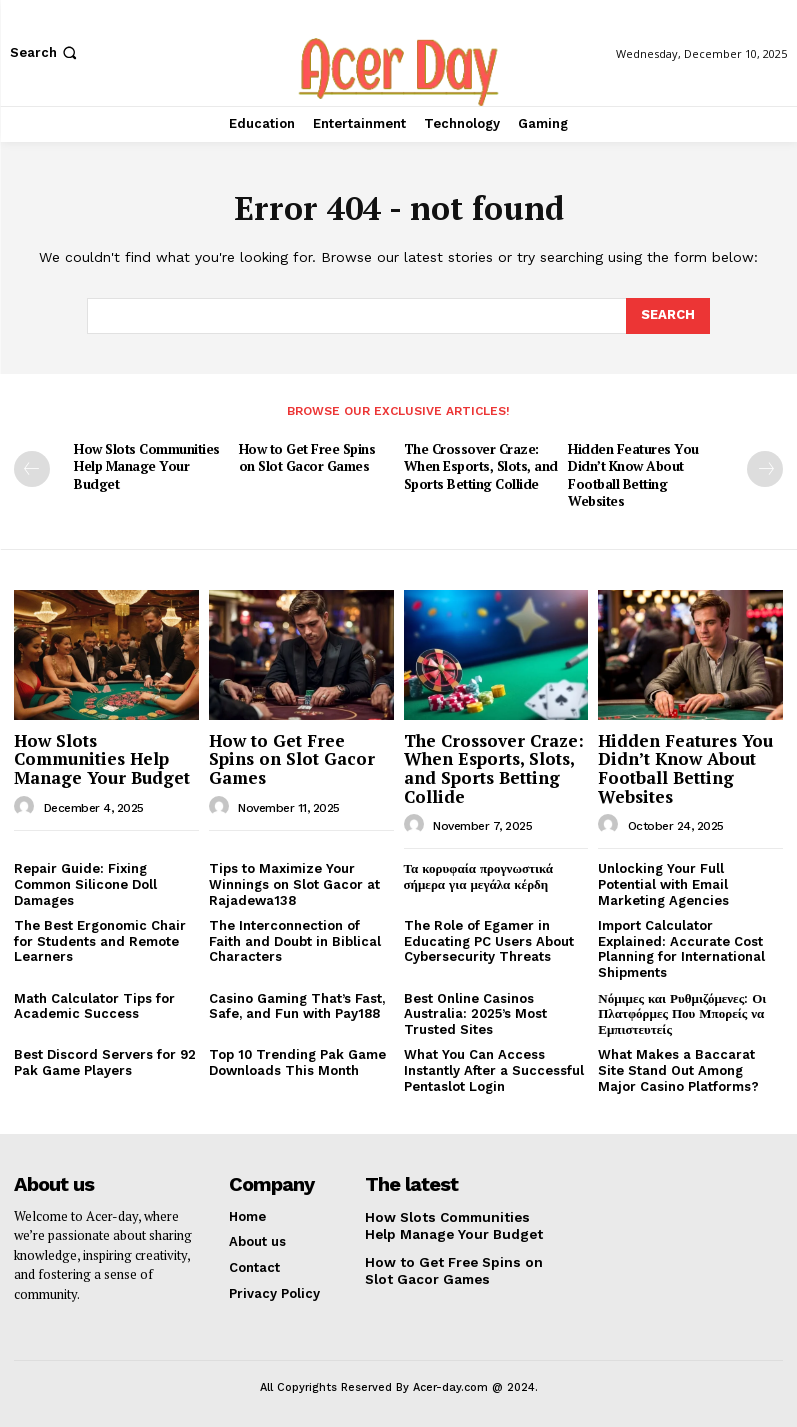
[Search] (668, 316)
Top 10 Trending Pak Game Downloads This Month (297, 1061)
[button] (45, 52)
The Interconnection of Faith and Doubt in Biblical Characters (295, 940)
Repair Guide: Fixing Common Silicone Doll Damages (85, 883)
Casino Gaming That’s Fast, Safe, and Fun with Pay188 (297, 1004)
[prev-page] (32, 469)
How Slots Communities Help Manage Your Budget (146, 466)
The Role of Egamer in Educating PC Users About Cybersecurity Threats (489, 940)
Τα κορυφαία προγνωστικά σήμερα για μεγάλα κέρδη (479, 875)
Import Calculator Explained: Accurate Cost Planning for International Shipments (681, 948)
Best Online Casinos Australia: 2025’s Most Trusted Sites (475, 1012)
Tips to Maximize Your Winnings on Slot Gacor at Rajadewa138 (294, 883)
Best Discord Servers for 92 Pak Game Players (105, 1061)
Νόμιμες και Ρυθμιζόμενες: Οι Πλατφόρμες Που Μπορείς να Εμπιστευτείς (682, 1012)
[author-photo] (27, 805)
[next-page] (765, 469)
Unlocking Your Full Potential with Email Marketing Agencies (663, 883)
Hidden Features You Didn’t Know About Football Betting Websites (631, 474)
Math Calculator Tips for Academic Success (94, 1004)
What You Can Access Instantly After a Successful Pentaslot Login (494, 1069)
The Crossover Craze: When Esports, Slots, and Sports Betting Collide (480, 466)
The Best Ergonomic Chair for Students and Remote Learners (100, 940)
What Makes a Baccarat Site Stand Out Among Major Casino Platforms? (678, 1069)
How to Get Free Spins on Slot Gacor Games (307, 457)
